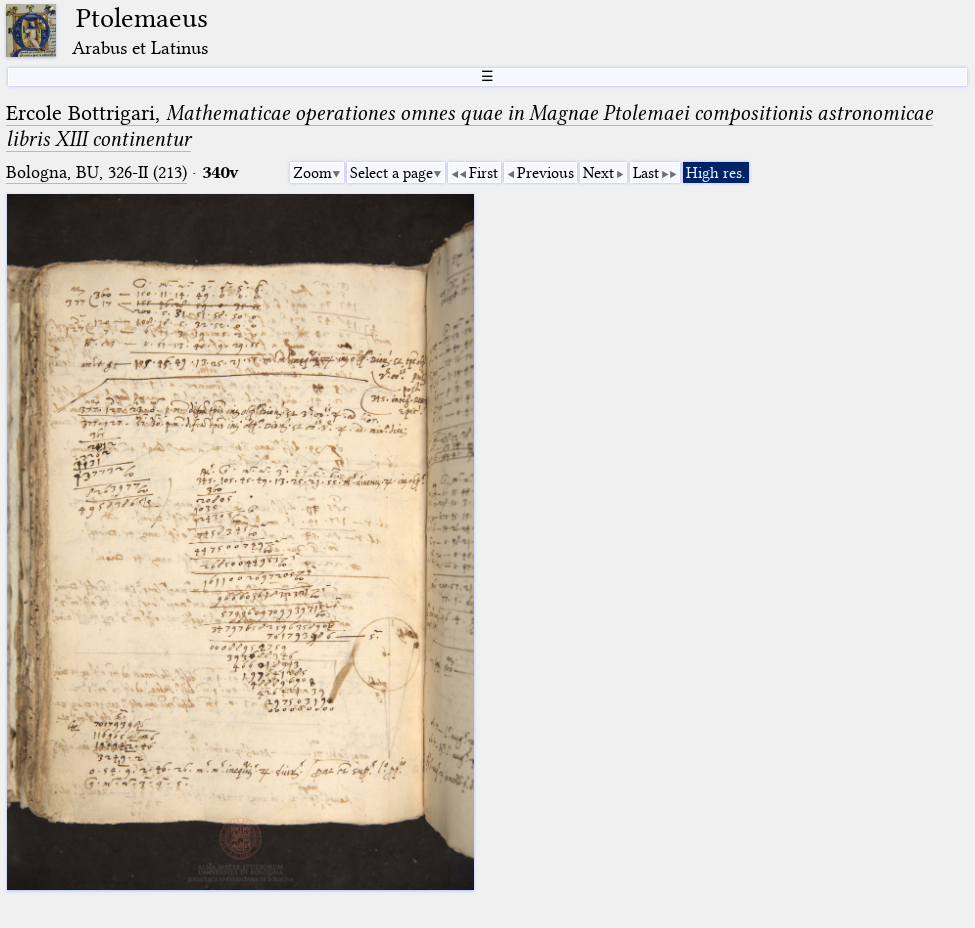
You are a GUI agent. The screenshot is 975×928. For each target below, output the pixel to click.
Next (598, 173)
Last (646, 173)
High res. (716, 173)
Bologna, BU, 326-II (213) (96, 172)
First (483, 173)
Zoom (312, 173)
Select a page (391, 173)
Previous (545, 173)
